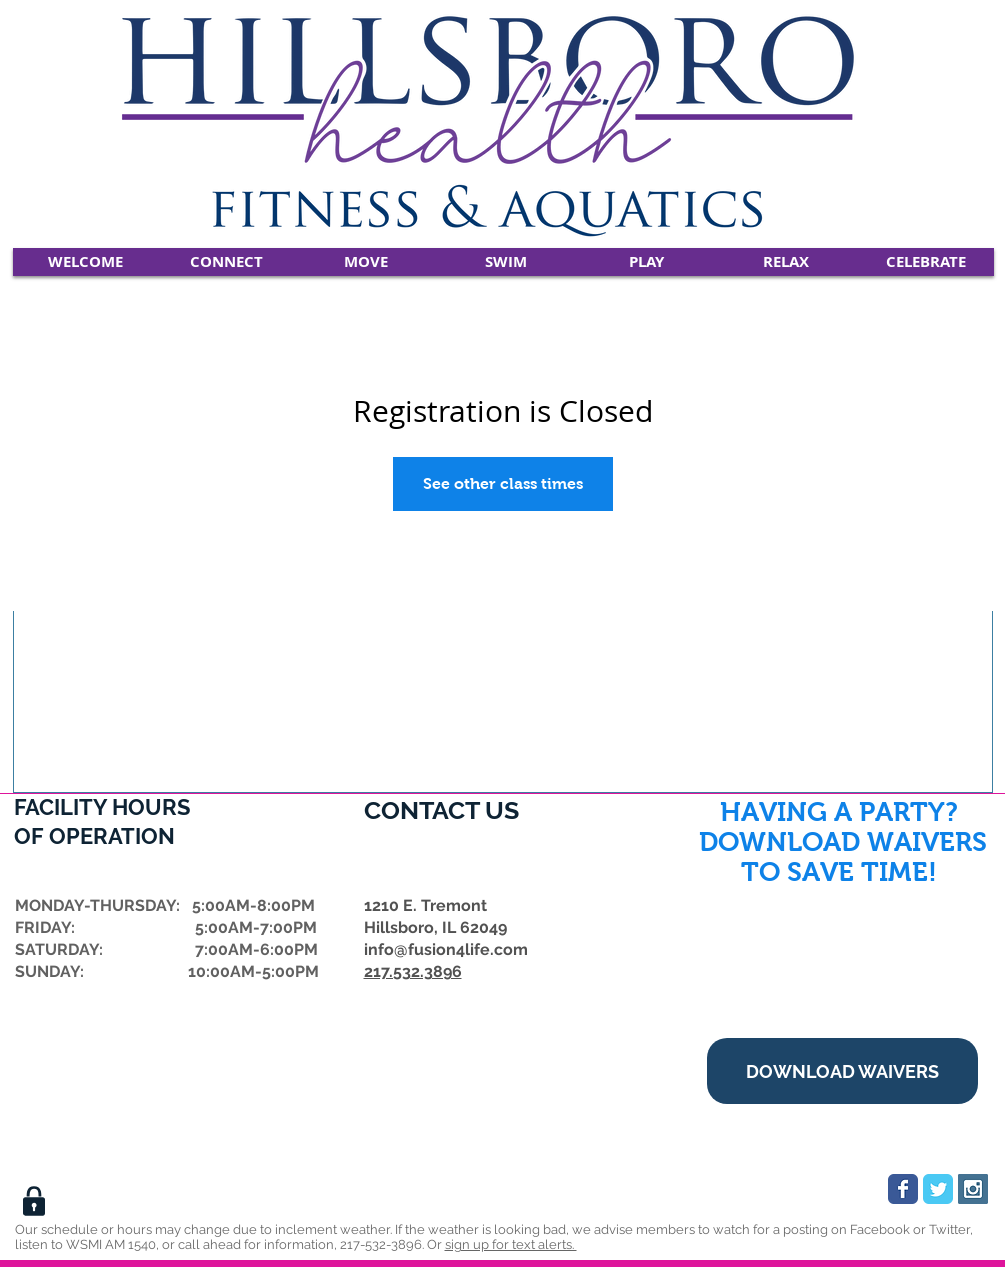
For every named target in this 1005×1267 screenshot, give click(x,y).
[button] (226, 262)
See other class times (503, 483)
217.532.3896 (413, 971)
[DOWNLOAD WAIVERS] (842, 1071)
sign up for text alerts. (511, 1244)
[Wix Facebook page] (903, 1189)
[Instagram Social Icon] (973, 1189)
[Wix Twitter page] (938, 1189)
